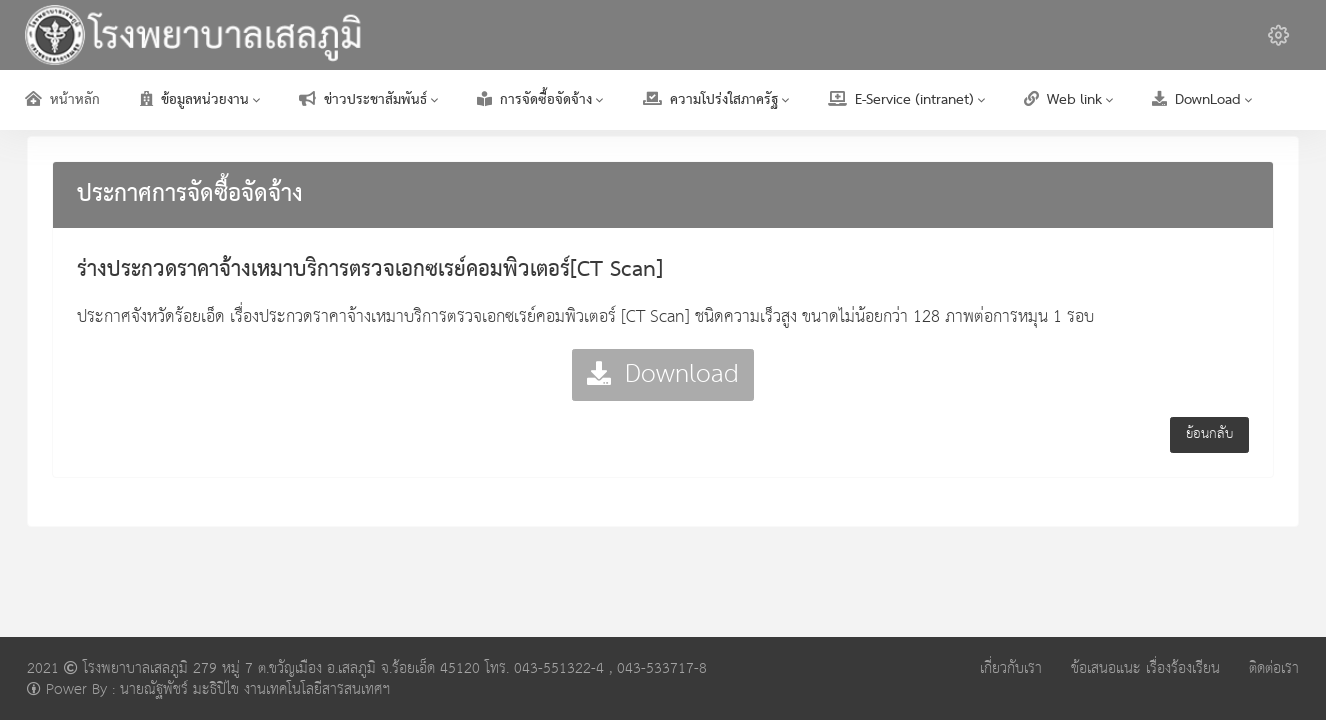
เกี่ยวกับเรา (1011, 668)
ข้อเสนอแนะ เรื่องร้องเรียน (1145, 668)
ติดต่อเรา (1274, 668)
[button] (1278, 35)
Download (663, 374)
